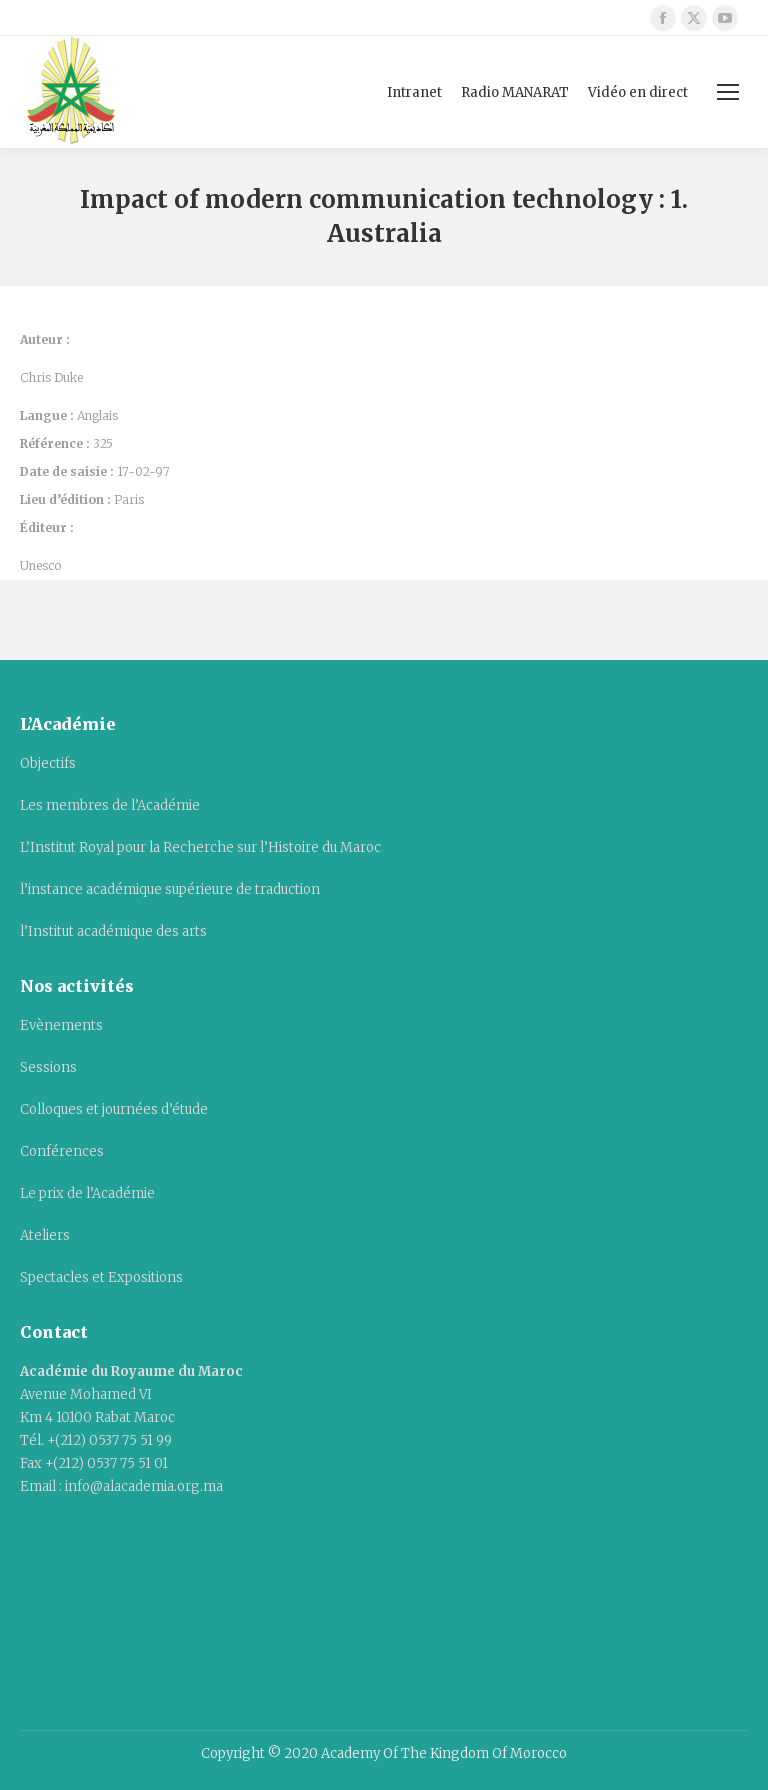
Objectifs (48, 763)
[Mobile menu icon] (728, 92)
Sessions (48, 1067)
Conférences (62, 1151)
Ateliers (45, 1235)
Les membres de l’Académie (110, 805)
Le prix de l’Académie (87, 1193)
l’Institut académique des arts (113, 931)
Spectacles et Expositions (101, 1277)
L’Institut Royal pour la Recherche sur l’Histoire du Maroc (200, 847)
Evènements (61, 1025)
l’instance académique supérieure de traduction (170, 889)
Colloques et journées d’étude (114, 1109)
